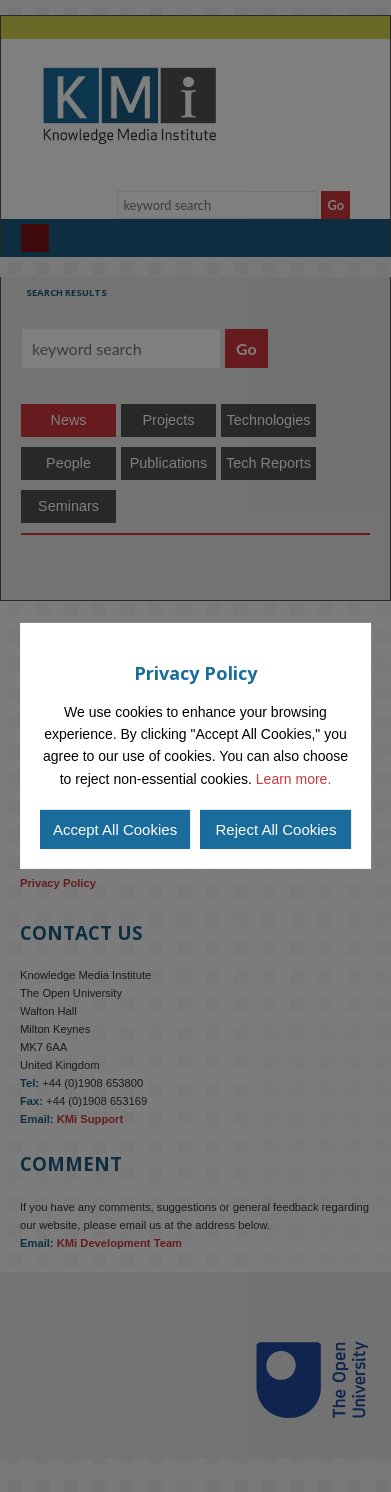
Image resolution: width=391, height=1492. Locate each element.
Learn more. (293, 779)
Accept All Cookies (115, 829)
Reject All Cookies (276, 829)
